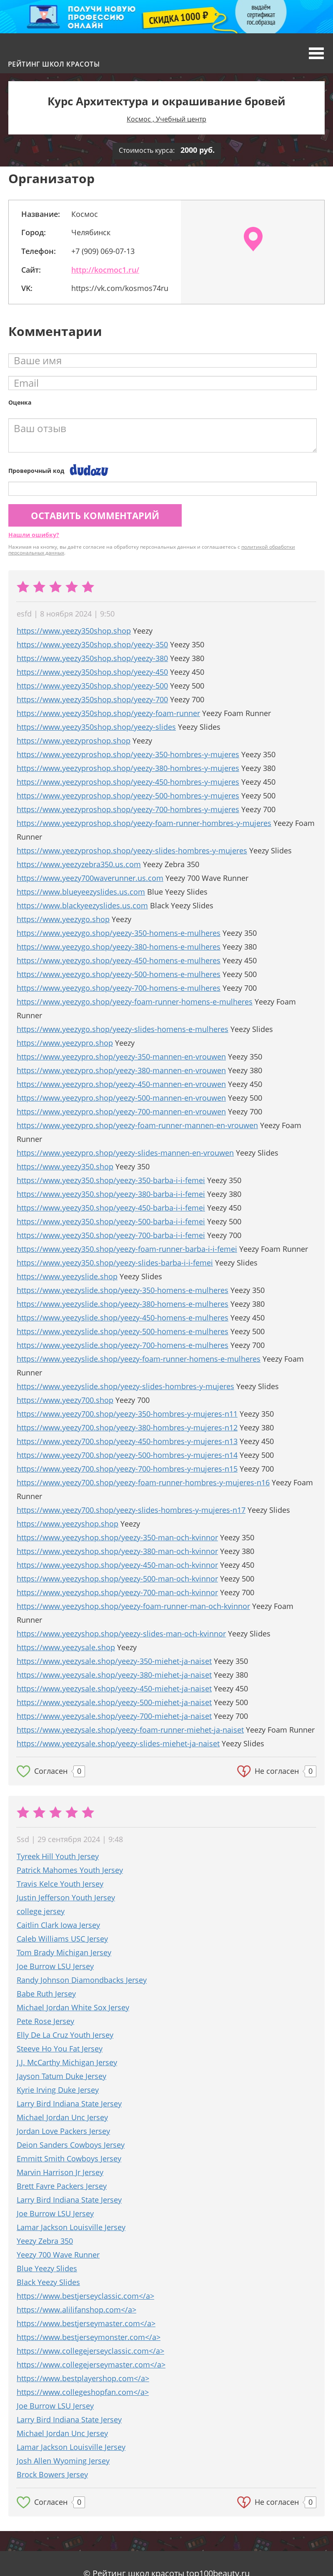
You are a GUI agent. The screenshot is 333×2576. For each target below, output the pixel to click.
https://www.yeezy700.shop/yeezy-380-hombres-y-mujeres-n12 (127, 1427)
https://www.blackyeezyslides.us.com (82, 905)
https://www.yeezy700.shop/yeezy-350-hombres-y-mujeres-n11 (127, 1414)
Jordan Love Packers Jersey (63, 2131)
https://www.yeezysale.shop (66, 1647)
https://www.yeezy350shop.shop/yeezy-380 (92, 658)
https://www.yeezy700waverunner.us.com (90, 878)
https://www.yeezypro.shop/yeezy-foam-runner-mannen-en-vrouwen (137, 1125)
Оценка (19, 402)
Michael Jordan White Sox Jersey (73, 2007)
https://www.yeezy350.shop (65, 1166)
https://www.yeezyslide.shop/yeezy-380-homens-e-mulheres (122, 1304)
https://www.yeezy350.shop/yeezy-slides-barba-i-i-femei (115, 1263)
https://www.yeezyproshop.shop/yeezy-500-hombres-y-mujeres (128, 796)
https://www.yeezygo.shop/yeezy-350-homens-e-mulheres (118, 933)
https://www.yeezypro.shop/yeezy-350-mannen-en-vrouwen (121, 1057)
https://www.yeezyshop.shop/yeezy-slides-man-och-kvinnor (121, 1634)
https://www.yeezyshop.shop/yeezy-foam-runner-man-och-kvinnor (133, 1606)
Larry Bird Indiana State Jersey (69, 2104)
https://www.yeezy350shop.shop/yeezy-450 (92, 672)
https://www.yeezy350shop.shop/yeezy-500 (92, 686)
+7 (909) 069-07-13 (103, 251)
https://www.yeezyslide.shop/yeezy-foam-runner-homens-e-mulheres (138, 1359)
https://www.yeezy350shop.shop (74, 631)
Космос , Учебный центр (166, 119)
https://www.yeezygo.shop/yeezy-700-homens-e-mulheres (118, 988)
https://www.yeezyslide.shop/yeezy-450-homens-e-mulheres (122, 1318)
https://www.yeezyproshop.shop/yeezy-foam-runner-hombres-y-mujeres (144, 823)
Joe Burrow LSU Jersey (55, 1966)
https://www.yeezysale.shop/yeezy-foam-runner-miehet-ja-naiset (130, 1730)
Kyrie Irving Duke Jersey (58, 2090)
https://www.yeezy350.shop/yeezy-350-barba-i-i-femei (111, 1180)
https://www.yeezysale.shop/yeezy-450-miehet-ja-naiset (114, 1688)
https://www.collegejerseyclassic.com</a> (90, 2351)
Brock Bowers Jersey (52, 2474)
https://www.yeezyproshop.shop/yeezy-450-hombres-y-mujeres (128, 782)
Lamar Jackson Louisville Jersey (71, 2227)
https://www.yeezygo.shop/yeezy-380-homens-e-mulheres (118, 947)
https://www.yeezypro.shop (65, 1043)
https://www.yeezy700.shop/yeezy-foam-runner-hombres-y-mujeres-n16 (143, 1482)
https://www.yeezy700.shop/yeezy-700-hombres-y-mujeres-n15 (127, 1469)
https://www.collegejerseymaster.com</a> (91, 2365)
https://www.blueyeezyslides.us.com (81, 892)
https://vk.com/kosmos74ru (119, 288)
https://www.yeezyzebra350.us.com (79, 864)
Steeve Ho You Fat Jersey (60, 2049)
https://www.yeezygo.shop (63, 919)
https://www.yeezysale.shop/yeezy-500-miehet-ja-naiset (114, 1702)
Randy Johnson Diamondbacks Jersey (82, 1980)
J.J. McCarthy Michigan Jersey (67, 2062)
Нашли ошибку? (33, 535)
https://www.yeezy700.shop (65, 1400)
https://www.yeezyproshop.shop (73, 741)
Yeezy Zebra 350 (45, 2241)
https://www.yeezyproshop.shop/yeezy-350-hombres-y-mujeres (128, 754)
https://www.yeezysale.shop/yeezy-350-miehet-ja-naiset (114, 1661)
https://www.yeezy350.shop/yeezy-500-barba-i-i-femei (111, 1221)
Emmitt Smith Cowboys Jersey (69, 2158)
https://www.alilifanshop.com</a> (76, 2310)
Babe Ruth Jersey (46, 1994)
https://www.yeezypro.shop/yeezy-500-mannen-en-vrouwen (121, 1098)
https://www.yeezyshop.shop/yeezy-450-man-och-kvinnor (117, 1565)
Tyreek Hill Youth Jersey (58, 1856)
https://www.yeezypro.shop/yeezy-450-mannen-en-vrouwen (121, 1084)
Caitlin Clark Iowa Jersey (58, 1925)
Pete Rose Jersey (45, 2021)
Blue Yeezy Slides (47, 2268)
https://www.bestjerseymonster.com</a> (88, 2337)
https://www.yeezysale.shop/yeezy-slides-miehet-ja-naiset (118, 1743)
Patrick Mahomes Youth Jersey (70, 1870)
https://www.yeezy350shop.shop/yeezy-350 (92, 644)
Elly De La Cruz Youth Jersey (65, 2035)
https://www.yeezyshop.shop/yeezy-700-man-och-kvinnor (117, 1592)
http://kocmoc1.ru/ (105, 270)
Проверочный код (36, 471)
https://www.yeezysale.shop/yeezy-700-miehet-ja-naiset (114, 1716)
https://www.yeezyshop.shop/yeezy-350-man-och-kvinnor (117, 1537)
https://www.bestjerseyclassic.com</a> (85, 2296)
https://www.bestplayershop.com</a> (83, 2378)
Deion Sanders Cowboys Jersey (71, 2145)
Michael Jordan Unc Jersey (62, 2117)
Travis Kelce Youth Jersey (60, 1884)
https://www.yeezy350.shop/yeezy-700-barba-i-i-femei (111, 1235)
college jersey (41, 1911)
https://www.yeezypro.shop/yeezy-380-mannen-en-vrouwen (121, 1070)
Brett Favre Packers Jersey (62, 2186)
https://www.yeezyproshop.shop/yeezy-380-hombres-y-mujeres (128, 768)
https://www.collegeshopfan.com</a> (83, 2392)
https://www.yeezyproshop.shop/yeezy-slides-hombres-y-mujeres (132, 850)
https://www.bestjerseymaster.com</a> (86, 2323)
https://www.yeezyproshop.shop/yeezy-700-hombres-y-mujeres (128, 809)
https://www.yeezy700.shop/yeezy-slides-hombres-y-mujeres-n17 (131, 1510)
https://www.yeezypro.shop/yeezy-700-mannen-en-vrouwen (121, 1111)
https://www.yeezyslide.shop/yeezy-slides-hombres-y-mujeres (125, 1386)
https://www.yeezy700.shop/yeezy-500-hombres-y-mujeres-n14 (127, 1455)
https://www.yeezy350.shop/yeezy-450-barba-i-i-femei (111, 1208)
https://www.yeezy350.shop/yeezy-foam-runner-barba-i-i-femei (127, 1249)
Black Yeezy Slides (48, 2282)
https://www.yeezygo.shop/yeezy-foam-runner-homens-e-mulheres (135, 1002)
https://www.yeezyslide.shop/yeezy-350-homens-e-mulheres (122, 1290)
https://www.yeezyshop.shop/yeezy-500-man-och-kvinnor (117, 1579)
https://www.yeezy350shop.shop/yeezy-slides (96, 727)
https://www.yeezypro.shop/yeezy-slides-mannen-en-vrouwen (125, 1153)
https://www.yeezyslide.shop (67, 1276)
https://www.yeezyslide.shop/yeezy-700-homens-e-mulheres (122, 1345)
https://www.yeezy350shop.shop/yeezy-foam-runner (108, 713)
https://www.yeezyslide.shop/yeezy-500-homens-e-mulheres (122, 1331)
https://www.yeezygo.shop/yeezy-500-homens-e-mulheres (118, 974)
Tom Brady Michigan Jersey (64, 1952)
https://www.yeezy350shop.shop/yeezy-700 (92, 699)
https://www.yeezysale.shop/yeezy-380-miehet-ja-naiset (114, 1675)
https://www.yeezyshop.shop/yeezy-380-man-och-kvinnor (117, 1551)
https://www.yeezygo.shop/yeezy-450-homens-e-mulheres (118, 960)
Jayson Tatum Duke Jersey (61, 2076)
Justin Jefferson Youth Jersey (66, 1897)
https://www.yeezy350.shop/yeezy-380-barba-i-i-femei (111, 1194)
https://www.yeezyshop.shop (67, 1524)
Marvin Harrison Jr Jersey (60, 2172)
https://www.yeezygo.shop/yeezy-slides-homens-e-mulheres (122, 1029)
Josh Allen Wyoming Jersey (63, 2461)
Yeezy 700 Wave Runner (58, 2255)
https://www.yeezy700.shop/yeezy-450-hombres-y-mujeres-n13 (127, 1441)
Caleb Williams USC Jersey (62, 1939)
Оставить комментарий (95, 515)
